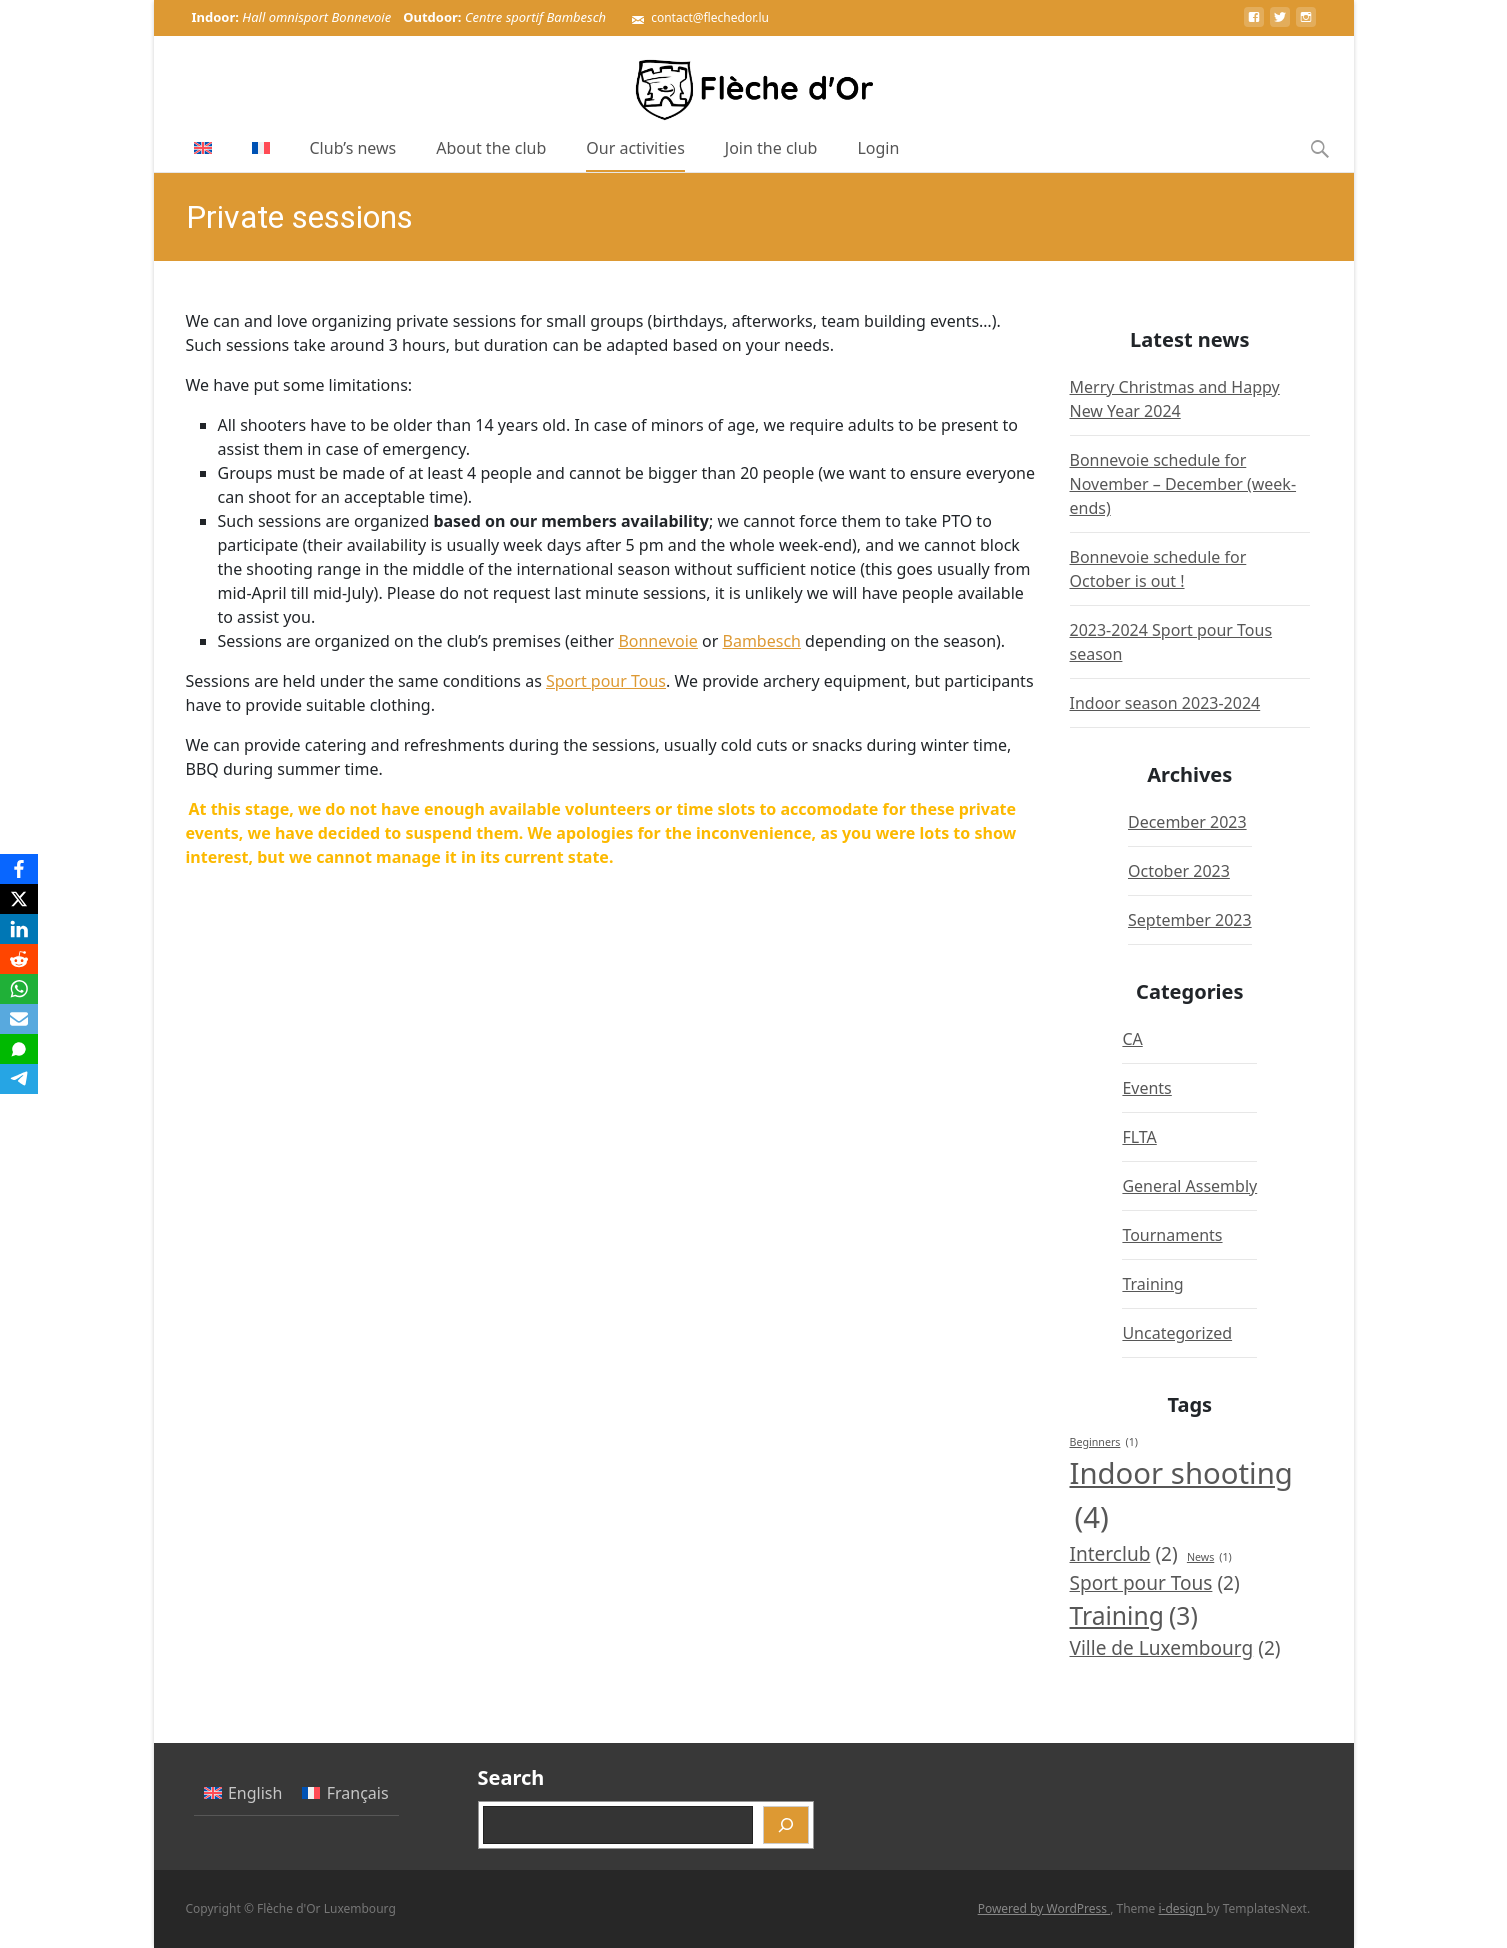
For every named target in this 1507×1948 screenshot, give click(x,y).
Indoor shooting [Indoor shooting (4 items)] (1181, 1496)
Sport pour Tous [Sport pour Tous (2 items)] (1155, 1583)
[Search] (786, 1825)
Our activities (635, 154)
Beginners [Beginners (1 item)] (1104, 1442)
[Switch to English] (243, 1793)
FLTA (1139, 1137)
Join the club (771, 154)
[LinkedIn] (19, 929)
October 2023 (1179, 871)
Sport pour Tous (606, 681)
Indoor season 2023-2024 (1165, 703)
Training (1152, 1284)
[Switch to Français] (345, 1793)
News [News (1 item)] (1209, 1557)
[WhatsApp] (19, 989)
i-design (1182, 1908)
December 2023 (1187, 822)
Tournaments (1172, 1235)
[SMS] (19, 1049)
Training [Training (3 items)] (1134, 1615)
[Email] (19, 1019)
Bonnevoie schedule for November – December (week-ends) (1183, 484)
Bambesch (762, 641)
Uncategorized (1177, 1333)
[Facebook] (19, 869)
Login (878, 154)
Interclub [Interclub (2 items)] (1124, 1554)
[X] (19, 899)
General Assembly (1189, 1186)
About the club (491, 154)
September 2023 (1190, 920)
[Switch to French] (261, 148)
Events (1146, 1088)
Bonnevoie (658, 641)
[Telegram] (19, 1079)
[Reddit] (19, 959)
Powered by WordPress (1044, 1908)
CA (1132, 1039)
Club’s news (353, 154)
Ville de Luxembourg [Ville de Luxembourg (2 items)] (1175, 1648)
